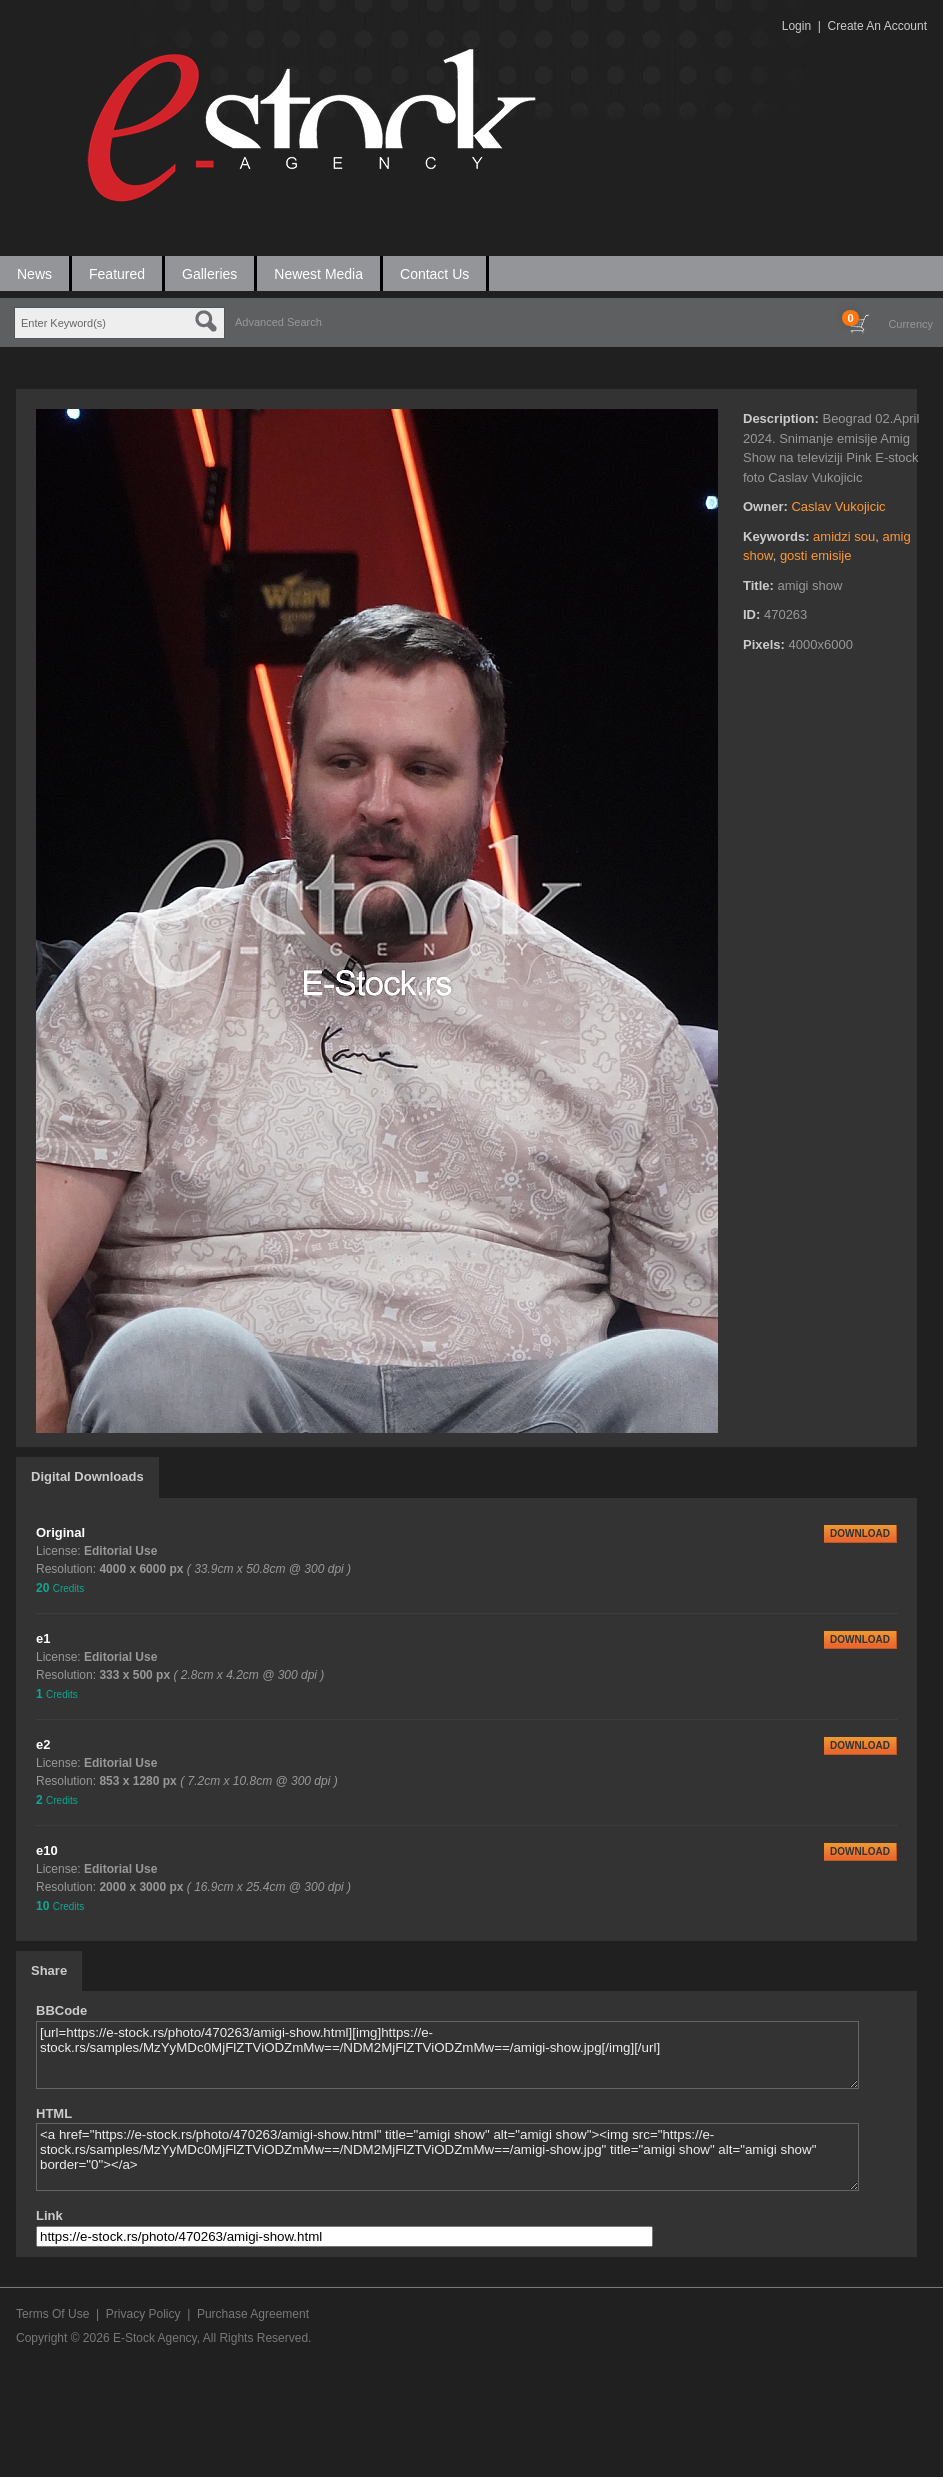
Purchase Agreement (253, 2314)
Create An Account (877, 26)
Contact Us (434, 274)
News (34, 274)
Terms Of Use (52, 2314)
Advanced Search (278, 322)
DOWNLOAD (860, 1533)
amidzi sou (844, 536)
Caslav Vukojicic (838, 506)
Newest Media (318, 274)
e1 (43, 1638)
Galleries (209, 274)
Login (796, 26)
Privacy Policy (143, 2314)
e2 (43, 1744)
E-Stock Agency (155, 2338)
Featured (117, 274)
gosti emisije (816, 555)
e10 (47, 1850)
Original (60, 1532)
